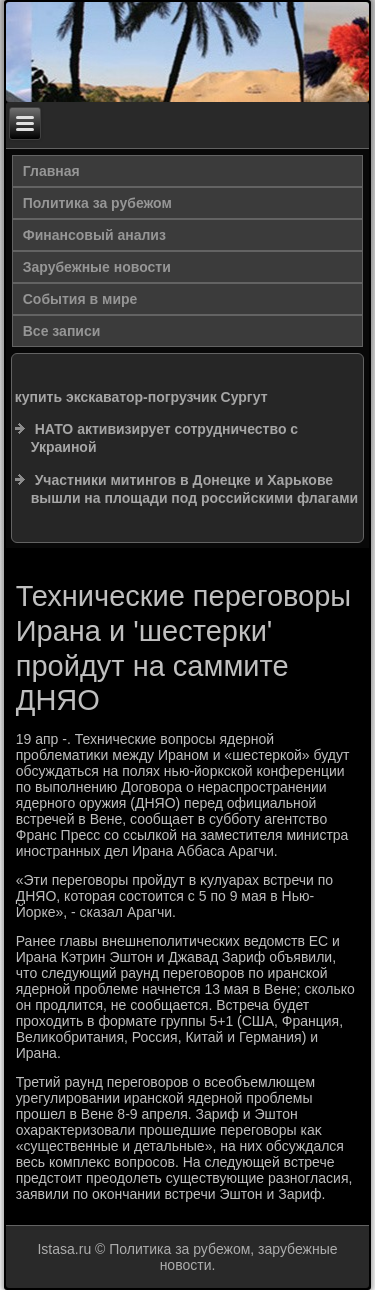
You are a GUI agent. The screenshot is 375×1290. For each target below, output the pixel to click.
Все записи (62, 331)
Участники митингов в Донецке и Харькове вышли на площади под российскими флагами (194, 489)
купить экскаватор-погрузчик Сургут (141, 397)
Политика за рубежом (97, 203)
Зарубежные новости (97, 267)
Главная (51, 171)
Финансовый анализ (94, 235)
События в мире (80, 299)
